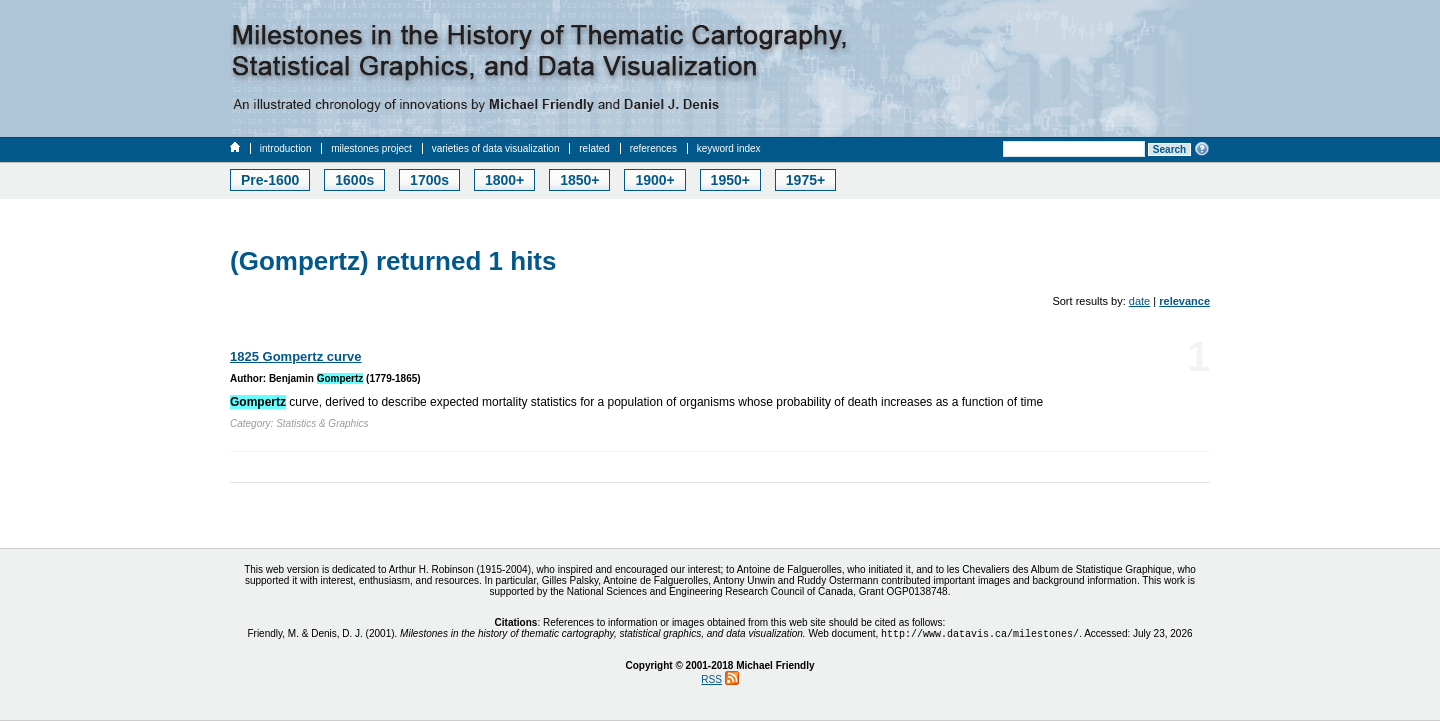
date (1139, 301)
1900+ (654, 180)
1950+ (730, 180)
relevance (1184, 301)
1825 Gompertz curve (296, 356)
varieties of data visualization (496, 148)
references (653, 148)
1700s (429, 180)
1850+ (579, 180)
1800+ (504, 180)
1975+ (805, 180)
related (594, 148)
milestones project (371, 148)
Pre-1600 (270, 180)
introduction (286, 148)
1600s (354, 180)
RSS (711, 681)
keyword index (729, 148)
